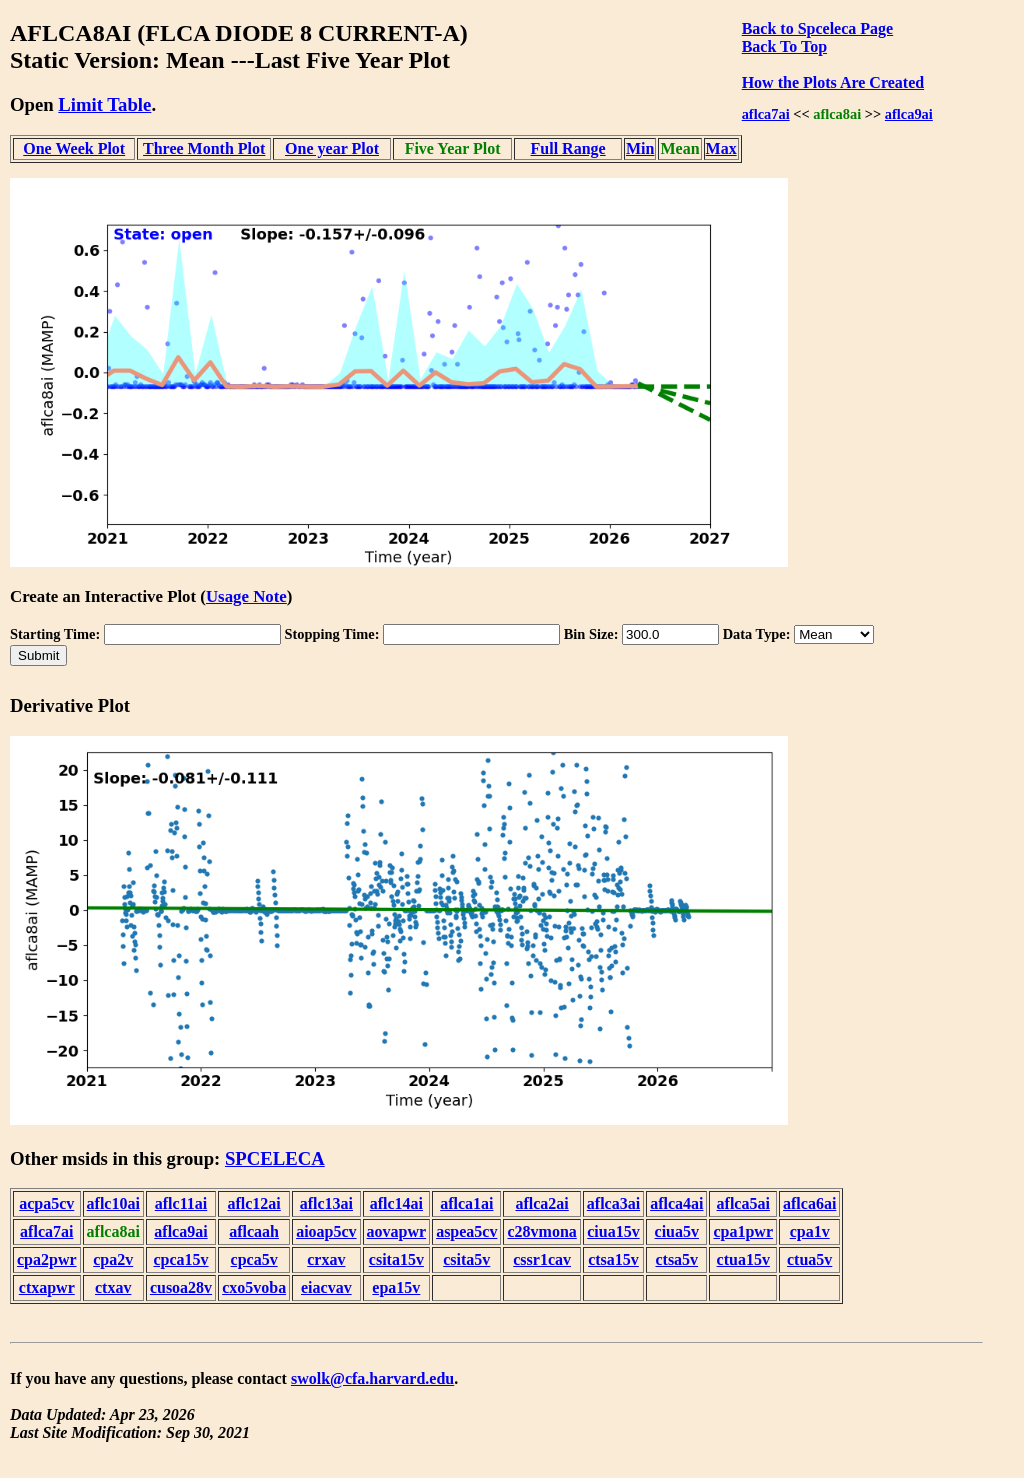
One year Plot (332, 148)
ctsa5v (676, 1259)
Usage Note (246, 596)
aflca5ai (743, 1203)
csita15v (396, 1259)
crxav (326, 1259)
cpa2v (113, 1259)
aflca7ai (766, 114)
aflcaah (254, 1231)
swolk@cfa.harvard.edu (372, 1378)
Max (721, 148)
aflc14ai (396, 1203)
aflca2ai (541, 1203)
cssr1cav (542, 1259)
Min (640, 148)
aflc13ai (326, 1203)
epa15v (396, 1287)
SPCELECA (275, 1158)
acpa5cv (46, 1203)
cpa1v (810, 1231)
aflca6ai (809, 1203)
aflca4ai (676, 1203)
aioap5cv (326, 1231)
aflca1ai (466, 1203)
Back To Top (784, 46)
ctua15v (743, 1259)
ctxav (113, 1287)
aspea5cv (466, 1231)
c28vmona (541, 1231)
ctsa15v (613, 1259)
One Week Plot (74, 148)
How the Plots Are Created (833, 82)
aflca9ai (909, 114)
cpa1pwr (743, 1231)
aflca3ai (613, 1203)
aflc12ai (253, 1203)
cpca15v (180, 1259)
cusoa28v (181, 1287)
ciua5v (677, 1231)
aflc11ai (181, 1203)
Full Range (568, 148)
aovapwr (397, 1231)
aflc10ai (113, 1203)
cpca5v (254, 1259)
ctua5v (809, 1259)
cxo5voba (254, 1287)
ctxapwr (47, 1287)
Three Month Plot (204, 148)
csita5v (466, 1259)
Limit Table (104, 104)
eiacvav (326, 1287)
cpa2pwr (47, 1259)
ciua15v (613, 1231)
